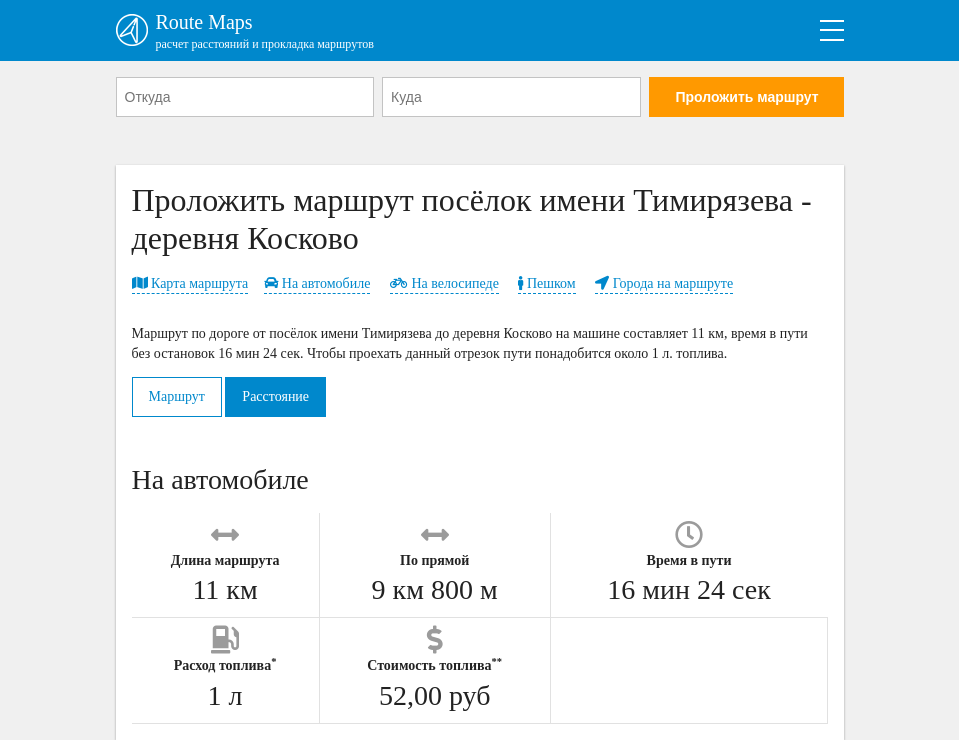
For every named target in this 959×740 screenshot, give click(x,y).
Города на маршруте (664, 283)
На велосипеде (444, 283)
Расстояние (275, 396)
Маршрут (177, 396)
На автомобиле (317, 283)
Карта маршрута (190, 283)
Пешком (546, 283)
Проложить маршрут (746, 97)
